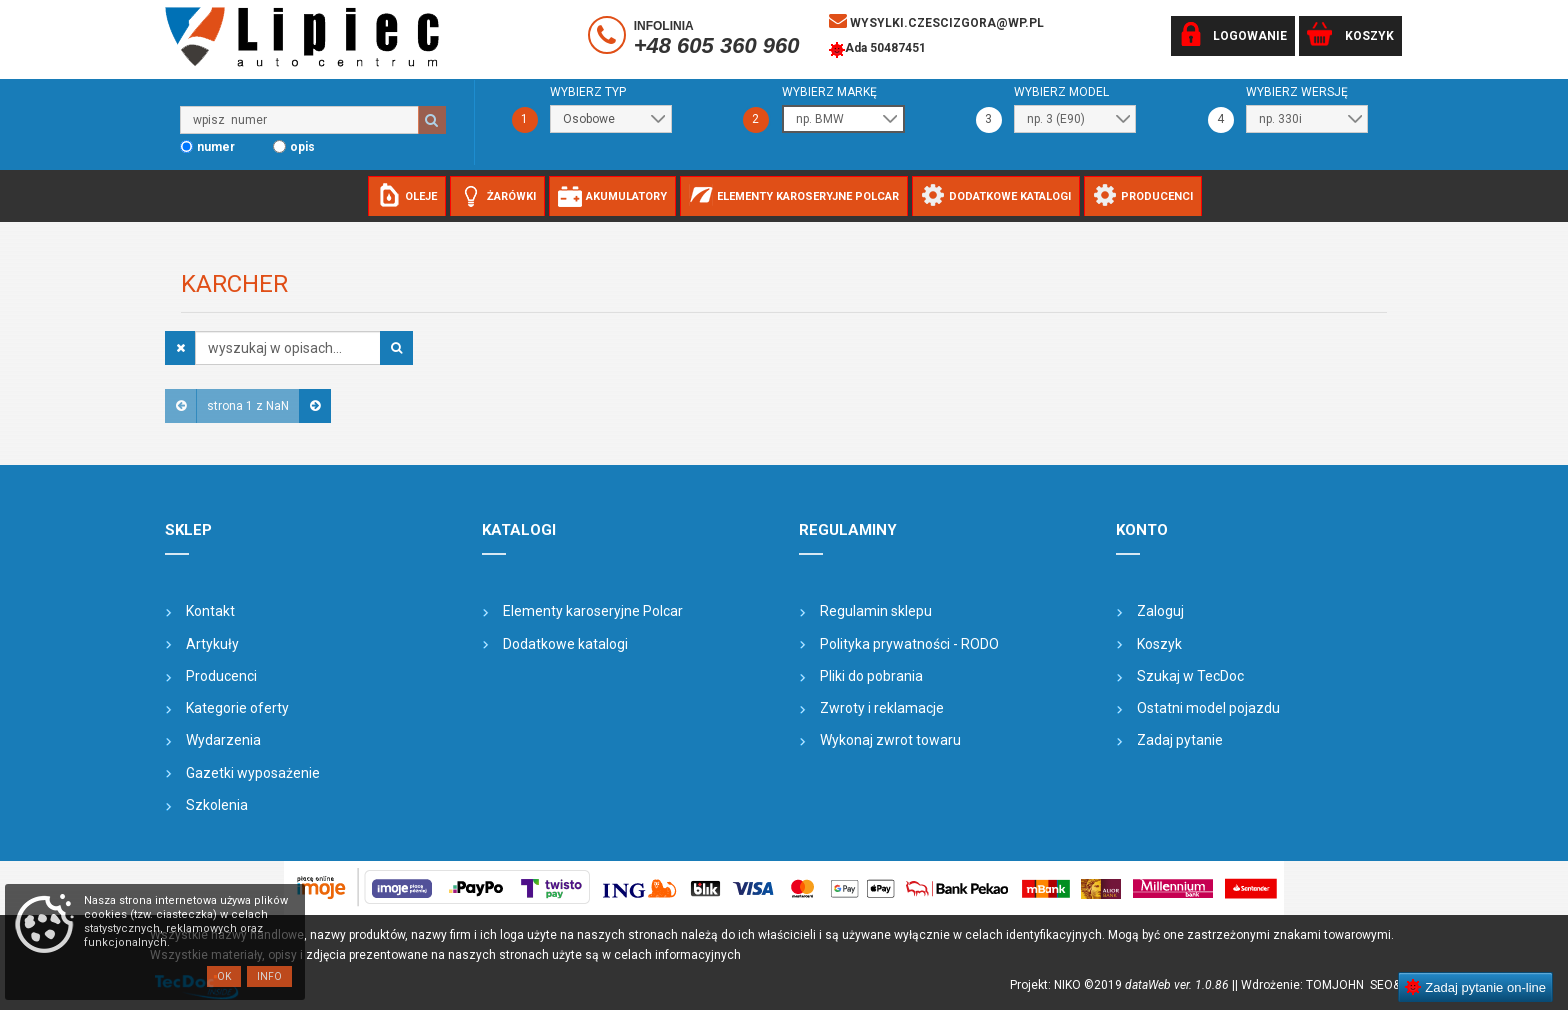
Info (269, 976)
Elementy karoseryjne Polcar (593, 611)
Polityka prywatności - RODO (909, 644)
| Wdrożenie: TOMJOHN (1302, 985)
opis (302, 147)
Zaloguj (1160, 611)
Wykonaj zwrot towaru (890, 740)
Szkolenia (217, 805)
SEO (1381, 985)
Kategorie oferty (237, 708)
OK (224, 976)
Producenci (221, 676)
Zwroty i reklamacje (882, 708)
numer (216, 147)
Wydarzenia (223, 740)
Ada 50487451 (877, 50)
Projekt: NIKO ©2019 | (1122, 985)
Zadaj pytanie (1180, 740)
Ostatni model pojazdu (1208, 708)
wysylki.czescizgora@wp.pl (936, 21)
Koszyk (1159, 644)
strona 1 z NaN (248, 406)
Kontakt (210, 611)
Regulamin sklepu (876, 611)
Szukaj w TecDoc (1190, 676)
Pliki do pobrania (871, 676)
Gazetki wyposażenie (253, 773)
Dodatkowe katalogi (565, 644)
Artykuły (212, 644)
